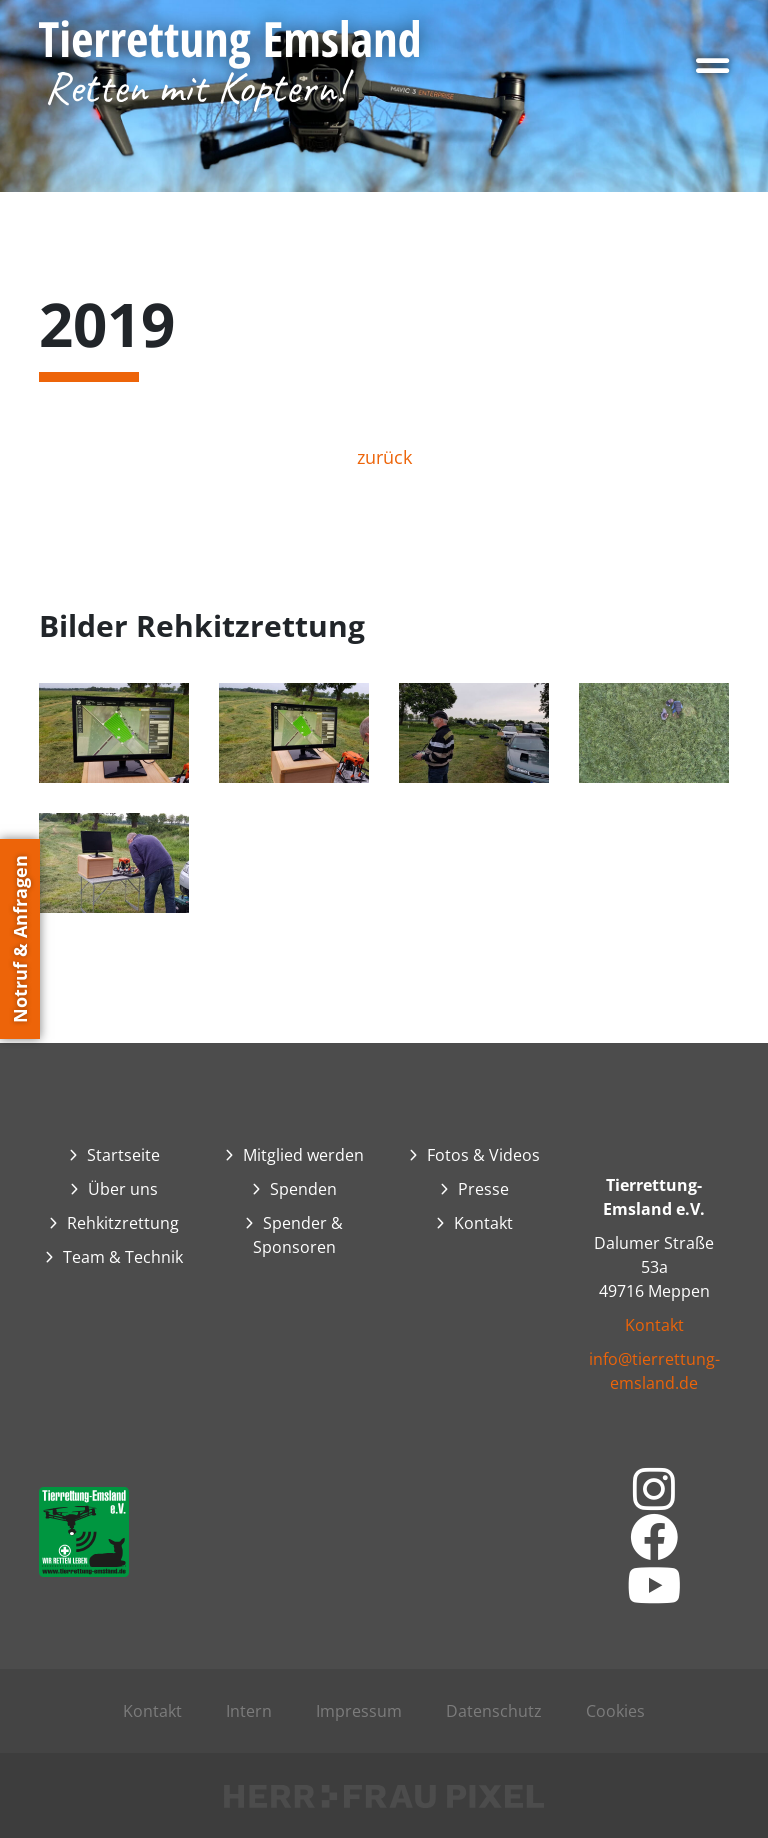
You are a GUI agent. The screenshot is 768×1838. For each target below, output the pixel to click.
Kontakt (654, 1325)
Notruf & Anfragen (20, 939)
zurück (384, 457)
